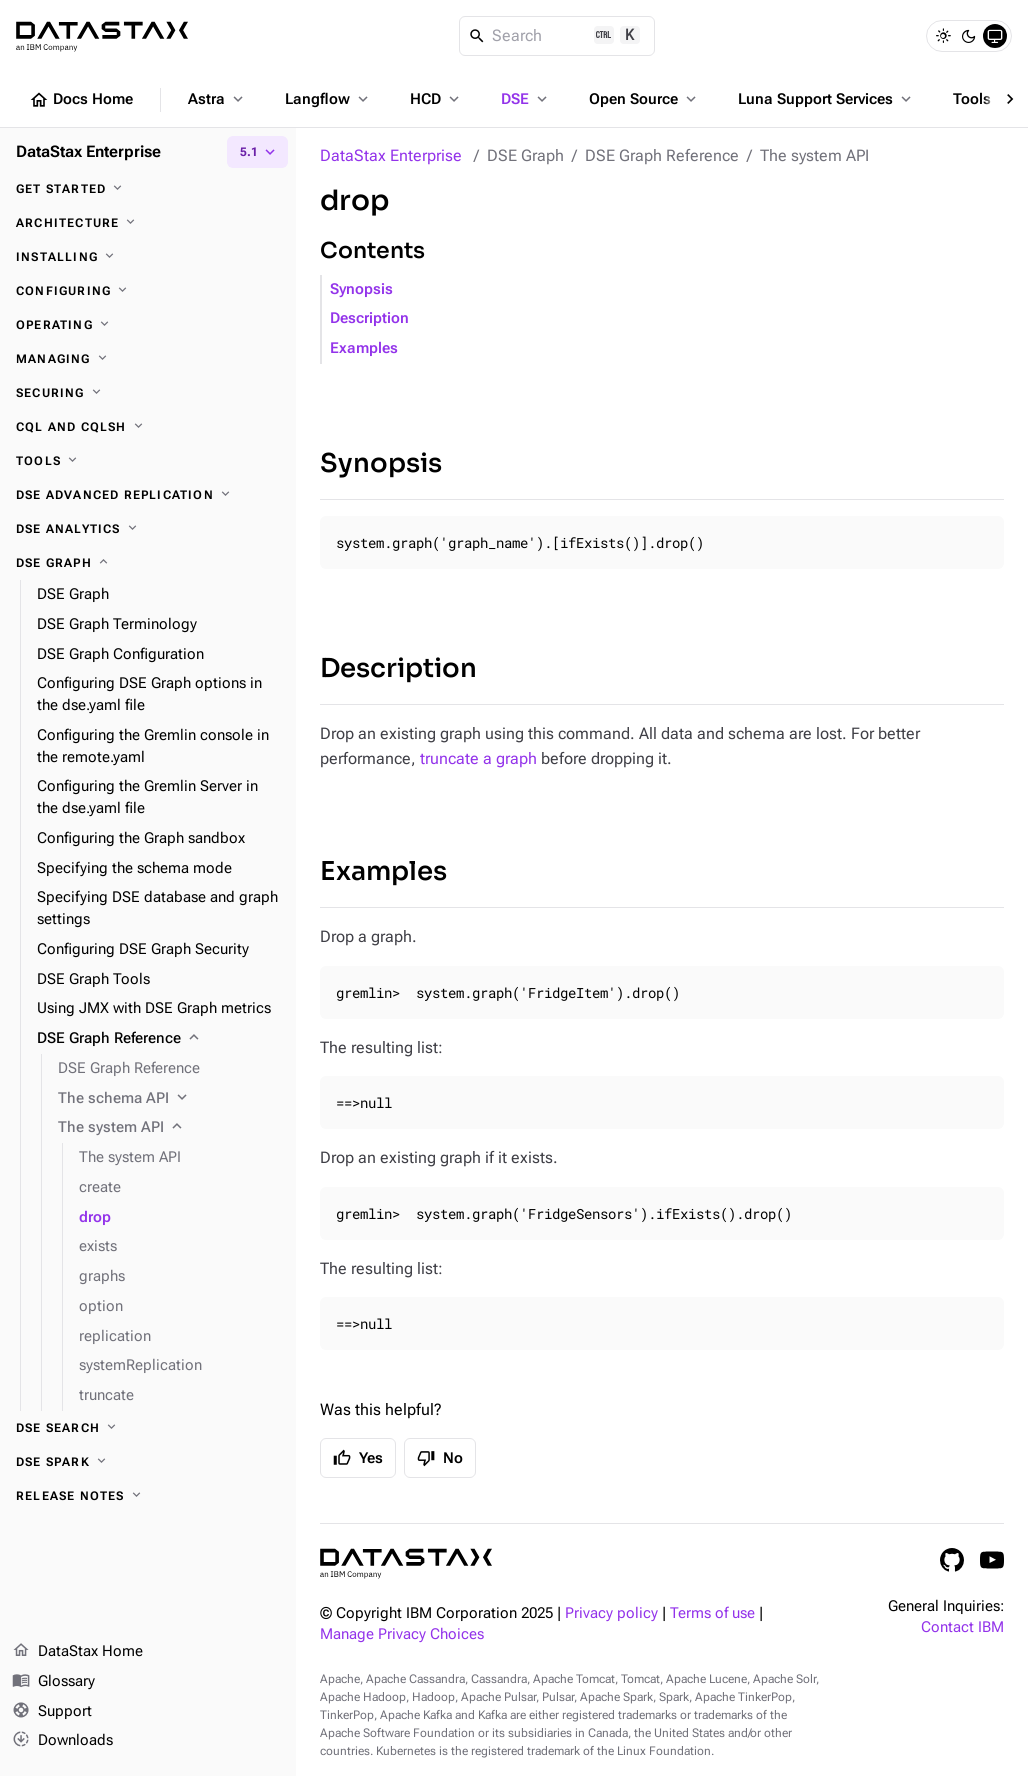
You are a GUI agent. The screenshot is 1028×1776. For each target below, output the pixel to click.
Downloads (62, 1741)
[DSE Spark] (148, 1462)
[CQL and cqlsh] (148, 427)
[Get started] (148, 189)
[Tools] (148, 461)
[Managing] (148, 359)
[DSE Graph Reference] (158, 1039)
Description (369, 318)
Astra (217, 99)
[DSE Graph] (148, 563)
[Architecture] (148, 223)
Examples (364, 348)
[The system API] (169, 1128)
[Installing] (148, 257)
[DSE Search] (148, 1428)
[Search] (557, 36)
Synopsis (361, 289)
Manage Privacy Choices (402, 1634)
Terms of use (712, 1613)
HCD (436, 99)
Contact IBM (962, 1627)
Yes (358, 1458)
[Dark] (969, 36)
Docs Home (81, 100)
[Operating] (148, 325)
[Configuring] (148, 291)
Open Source (644, 99)
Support (52, 1712)
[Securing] (148, 393)
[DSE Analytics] (148, 529)
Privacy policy (611, 1613)
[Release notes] (148, 1496)
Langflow (328, 99)
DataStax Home (77, 1652)
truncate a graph (478, 758)
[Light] (943, 36)
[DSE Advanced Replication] (148, 495)
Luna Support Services (826, 99)
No (440, 1458)
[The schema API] (169, 1099)
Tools (983, 99)
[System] (995, 36)
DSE (526, 99)
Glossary (53, 1682)
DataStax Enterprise (391, 155)
